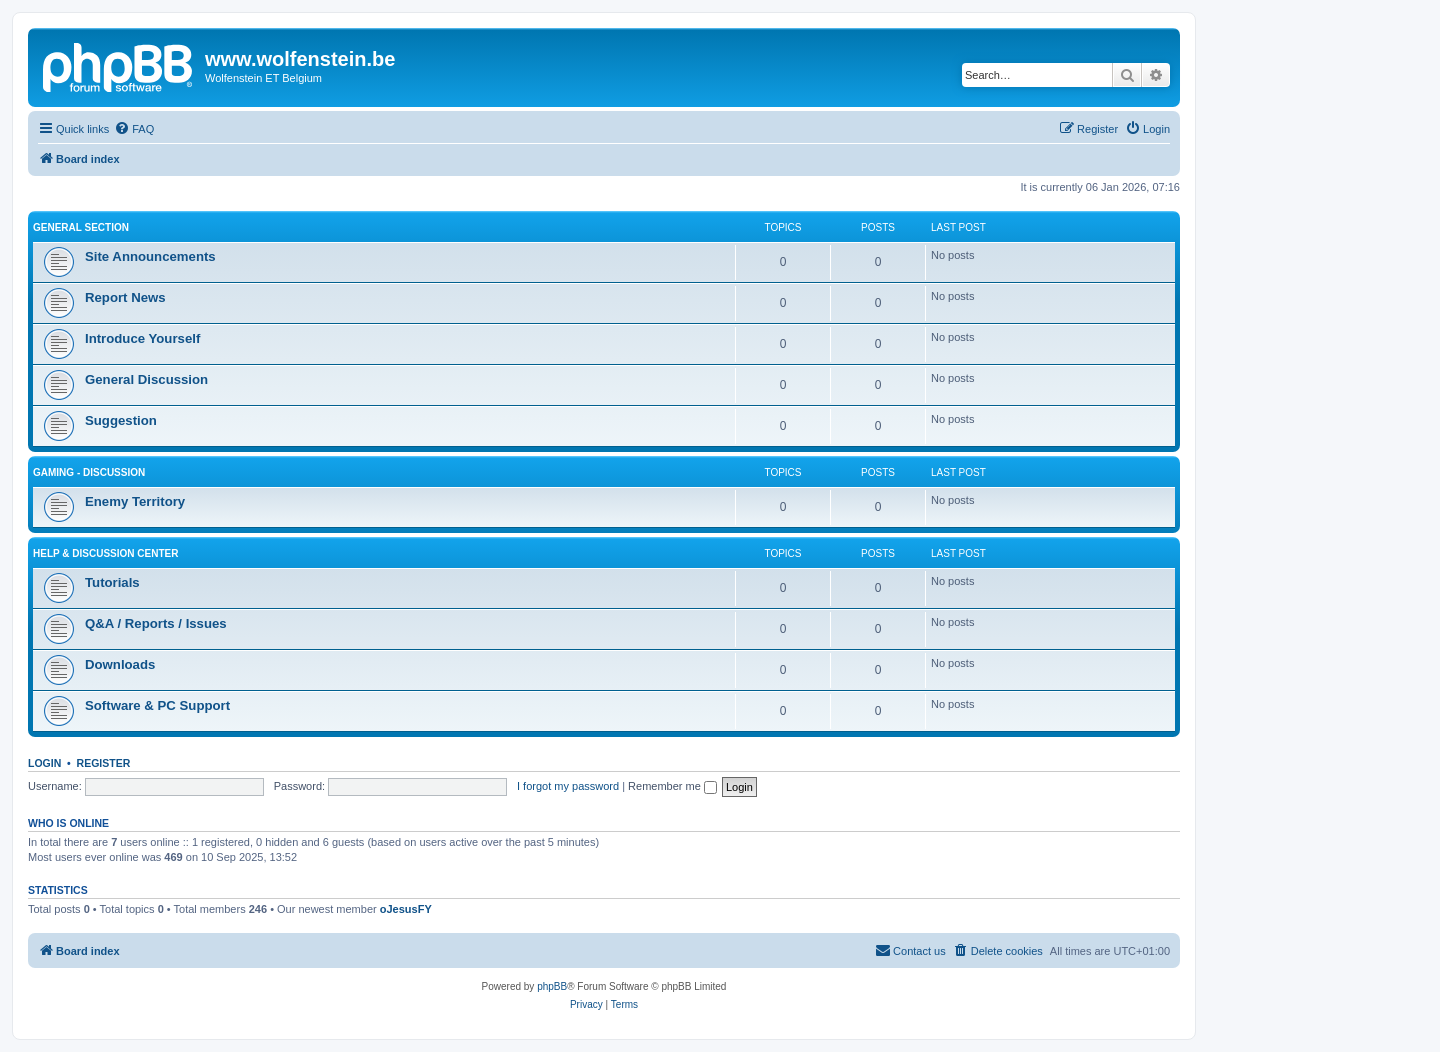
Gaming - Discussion (89, 472)
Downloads (120, 664)
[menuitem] (134, 129)
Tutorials (112, 582)
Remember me (672, 786)
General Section (81, 227)
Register (104, 763)
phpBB (552, 986)
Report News (125, 297)
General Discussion (146, 379)
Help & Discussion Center (105, 553)
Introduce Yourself (142, 338)
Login (44, 763)
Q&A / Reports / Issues (156, 623)
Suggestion (121, 420)
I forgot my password (568, 786)
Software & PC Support (157, 705)
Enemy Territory (135, 501)
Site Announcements (150, 256)
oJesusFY (406, 909)
